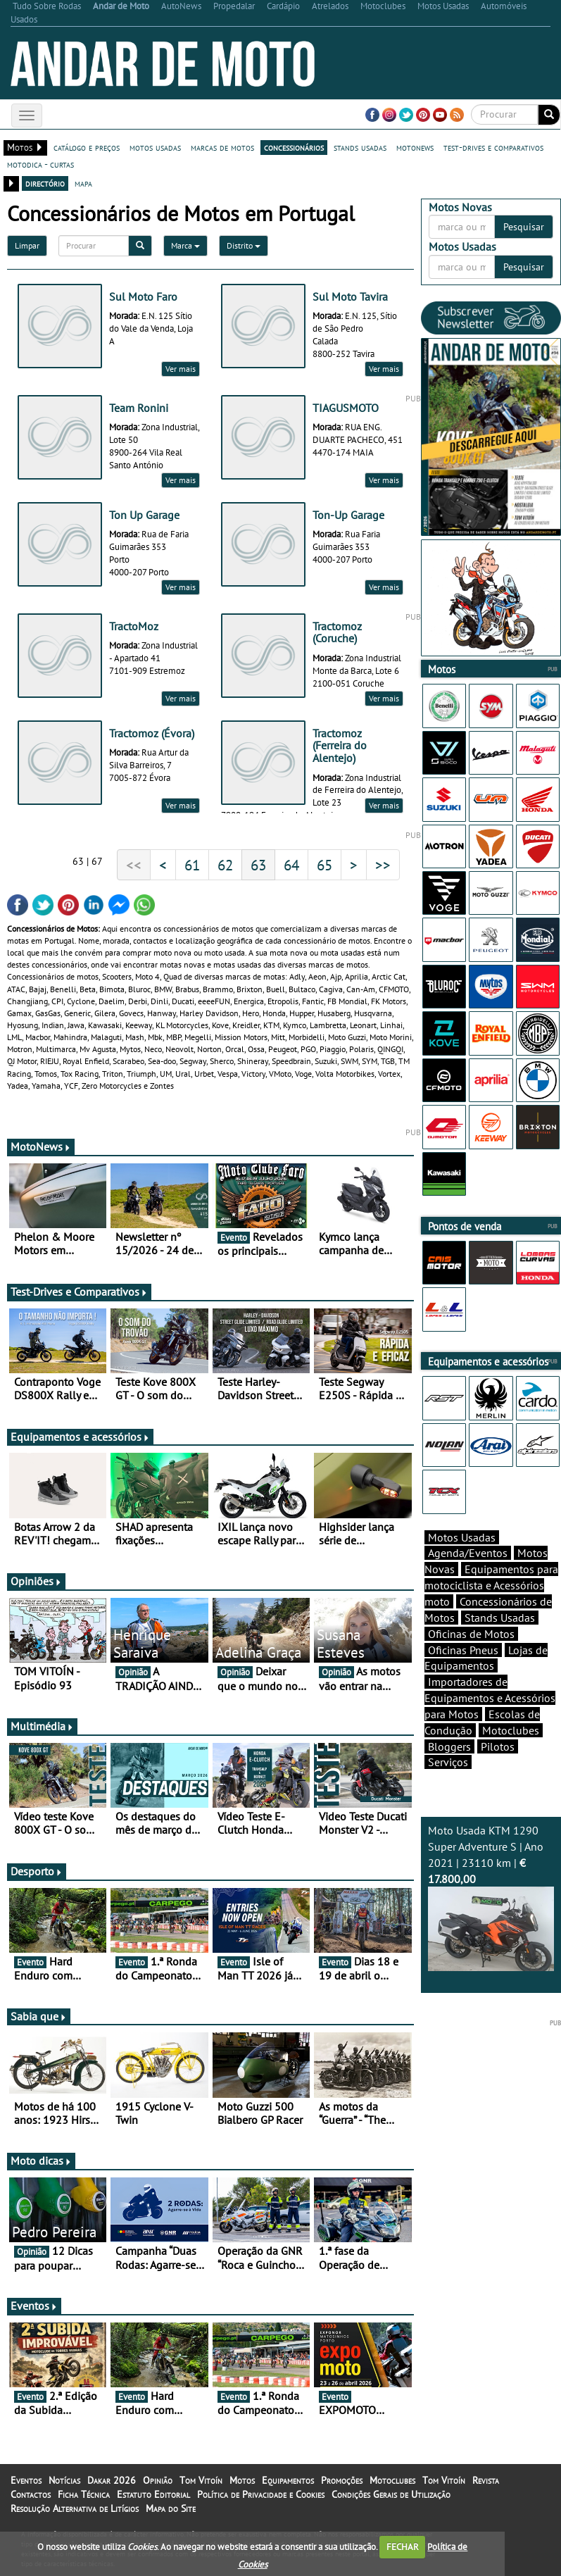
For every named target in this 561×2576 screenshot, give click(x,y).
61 (192, 865)
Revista (485, 2480)
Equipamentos (288, 2480)
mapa (83, 183)
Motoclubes (510, 1730)
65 (324, 865)
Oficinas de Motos (471, 1634)
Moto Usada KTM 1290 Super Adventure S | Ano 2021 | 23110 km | (491, 1897)
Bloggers (449, 1746)
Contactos (31, 2494)
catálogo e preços (86, 147)
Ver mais (180, 368)
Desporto (37, 1871)
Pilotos (498, 1746)
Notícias (64, 2480)
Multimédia (42, 1726)
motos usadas (155, 147)
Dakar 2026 (111, 2480)
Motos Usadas (462, 1537)
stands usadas (360, 147)
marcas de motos (222, 147)
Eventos (34, 2306)
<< (133, 865)
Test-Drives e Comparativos (79, 1291)
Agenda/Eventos (468, 1553)
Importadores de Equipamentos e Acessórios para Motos (489, 1698)
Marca (185, 245)
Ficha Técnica (84, 2494)
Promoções (342, 2480)
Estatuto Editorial (153, 2494)
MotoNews (41, 1146)
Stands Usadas (500, 1618)
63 (258, 865)
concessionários (294, 147)
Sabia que (39, 2016)
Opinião (157, 2480)
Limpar (27, 245)
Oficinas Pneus (463, 1650)
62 (225, 865)
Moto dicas (41, 2160)
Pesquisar (523, 226)
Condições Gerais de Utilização (391, 2494)
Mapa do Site (171, 2508)
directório (45, 183)
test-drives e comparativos (493, 147)
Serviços (448, 1762)
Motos (242, 2480)
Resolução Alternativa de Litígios (75, 2508)
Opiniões (36, 1581)
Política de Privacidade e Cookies (260, 2494)
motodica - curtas (40, 164)
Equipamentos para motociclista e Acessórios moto (491, 1585)
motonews (415, 147)
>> (383, 865)
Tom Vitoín (200, 2480)
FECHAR (402, 2547)
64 (291, 865)
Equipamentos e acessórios (80, 1437)
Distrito (243, 245)
